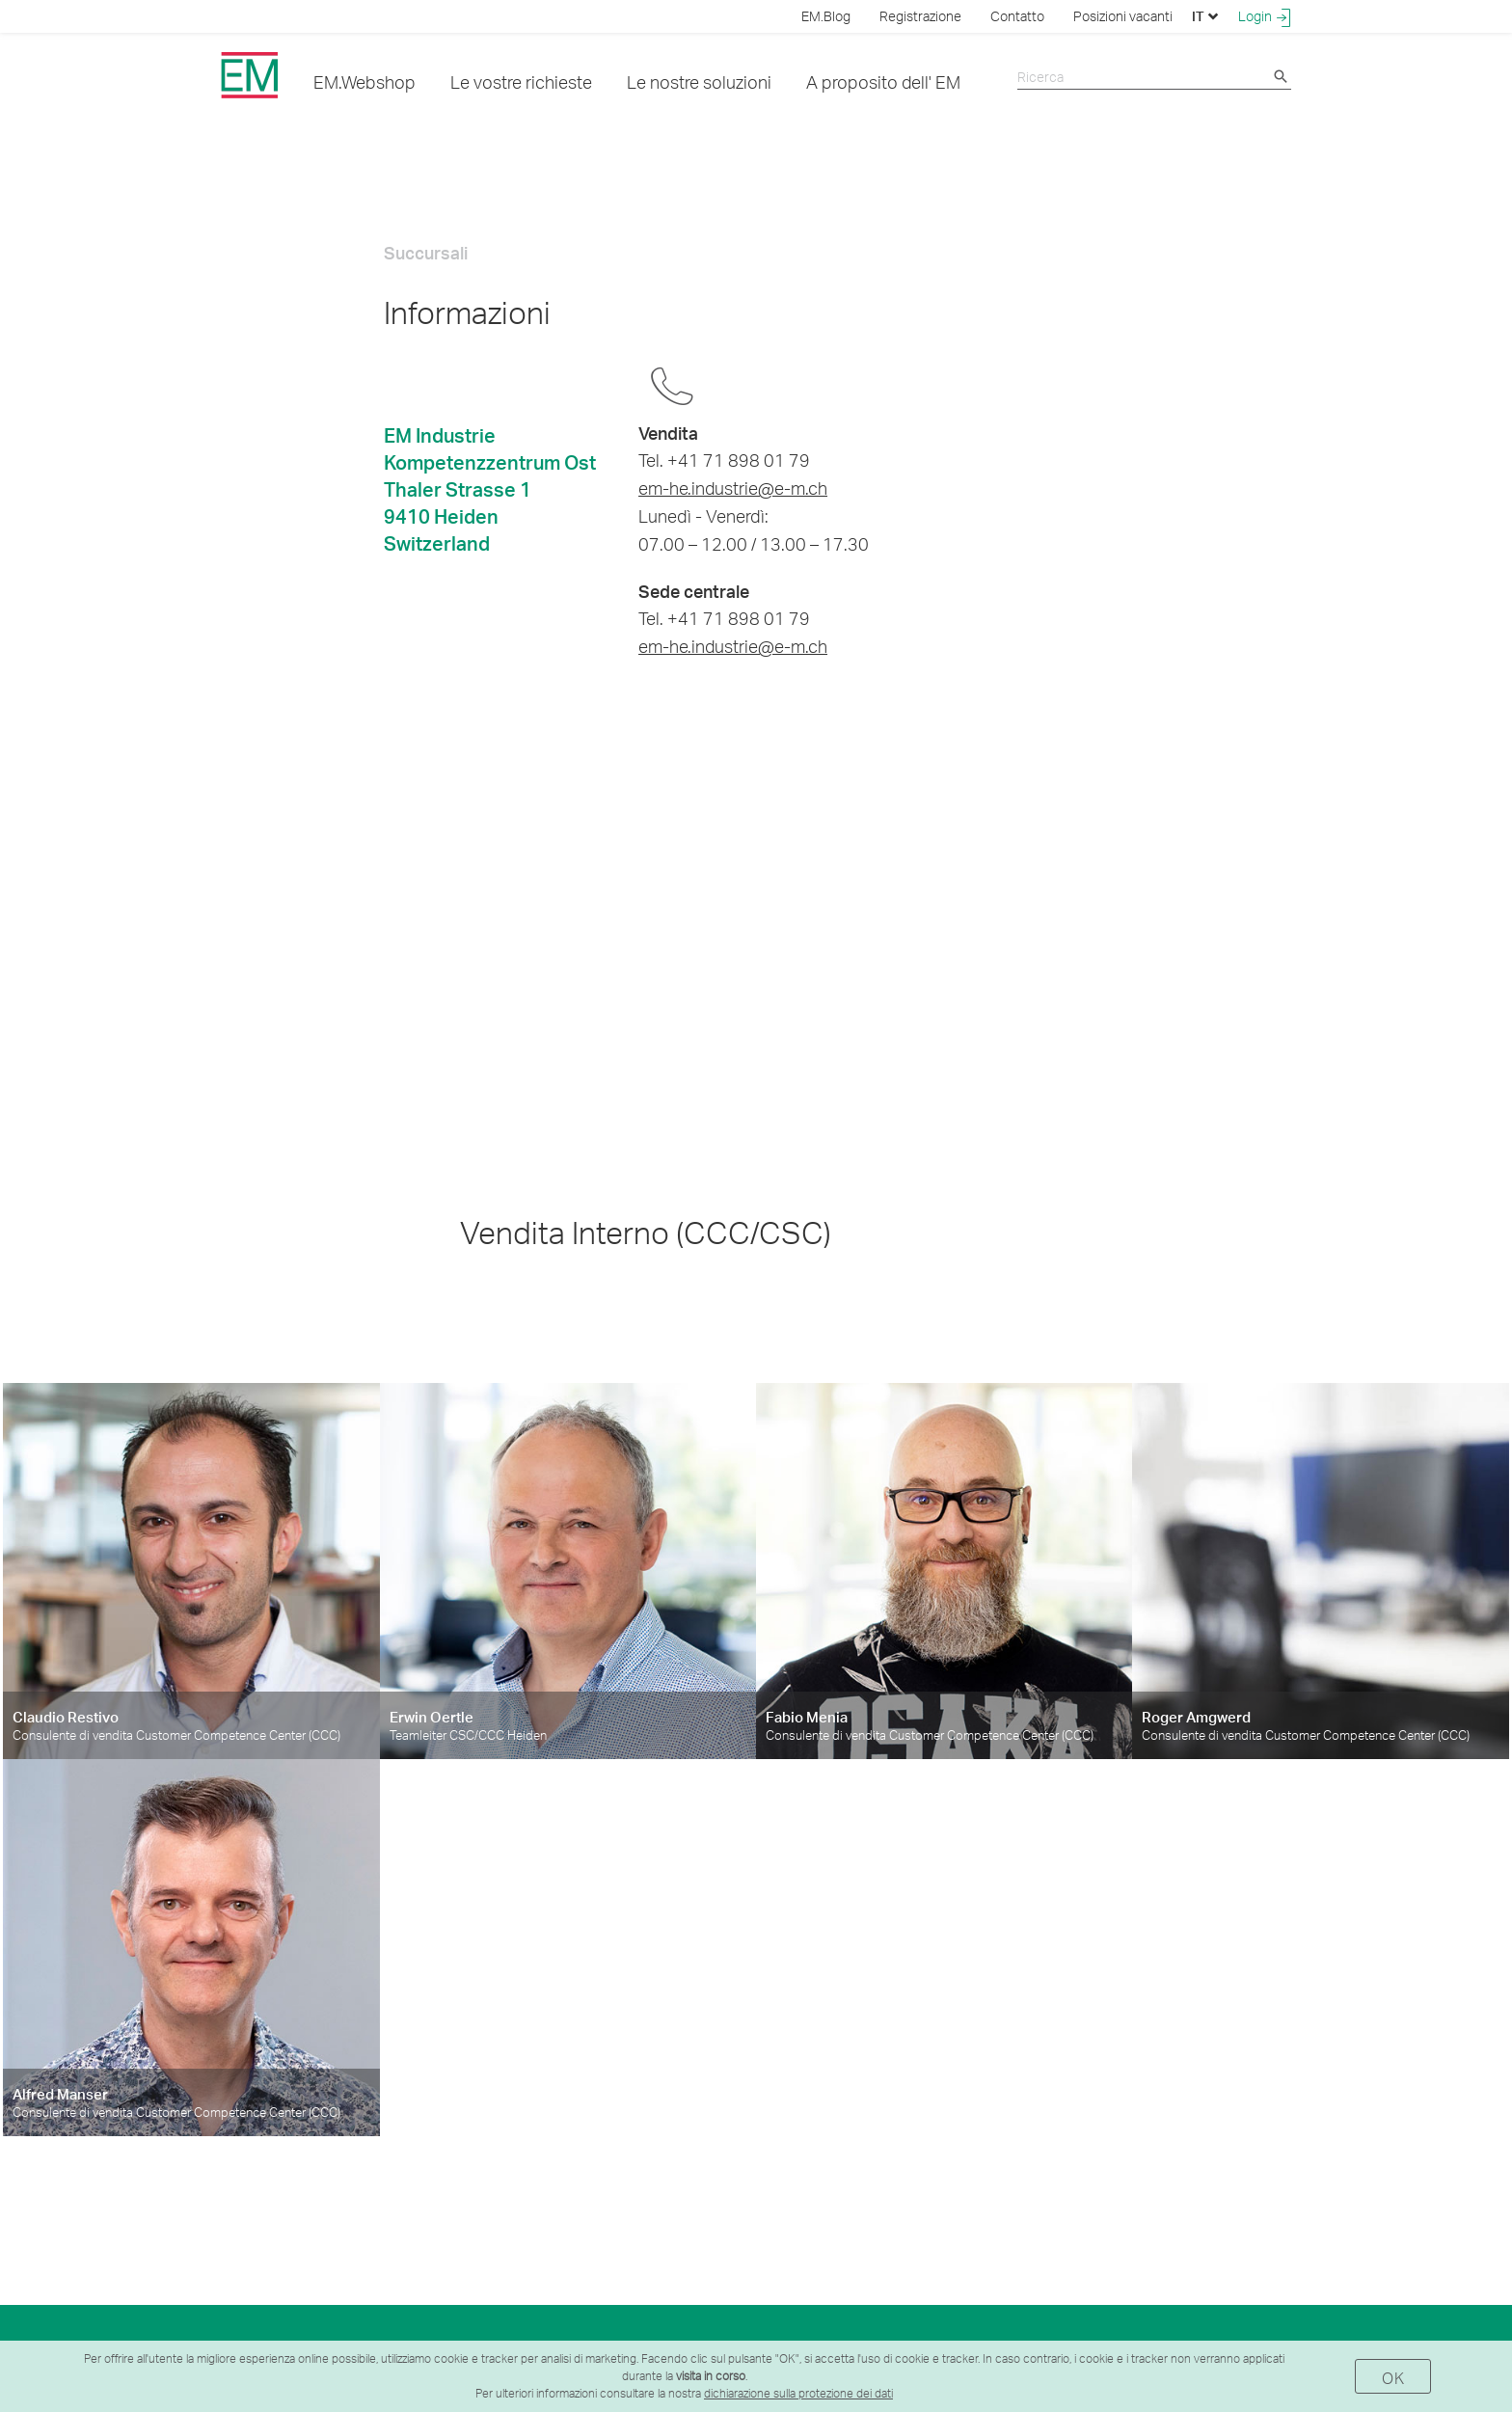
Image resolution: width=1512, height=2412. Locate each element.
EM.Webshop (364, 81)
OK (1393, 2378)
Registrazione (920, 16)
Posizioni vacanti (1123, 16)
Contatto (1017, 16)
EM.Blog (825, 16)
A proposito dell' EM (883, 81)
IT (1205, 16)
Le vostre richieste (521, 81)
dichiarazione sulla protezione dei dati (798, 2393)
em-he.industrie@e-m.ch (732, 487)
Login (1264, 16)
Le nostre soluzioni (699, 81)
